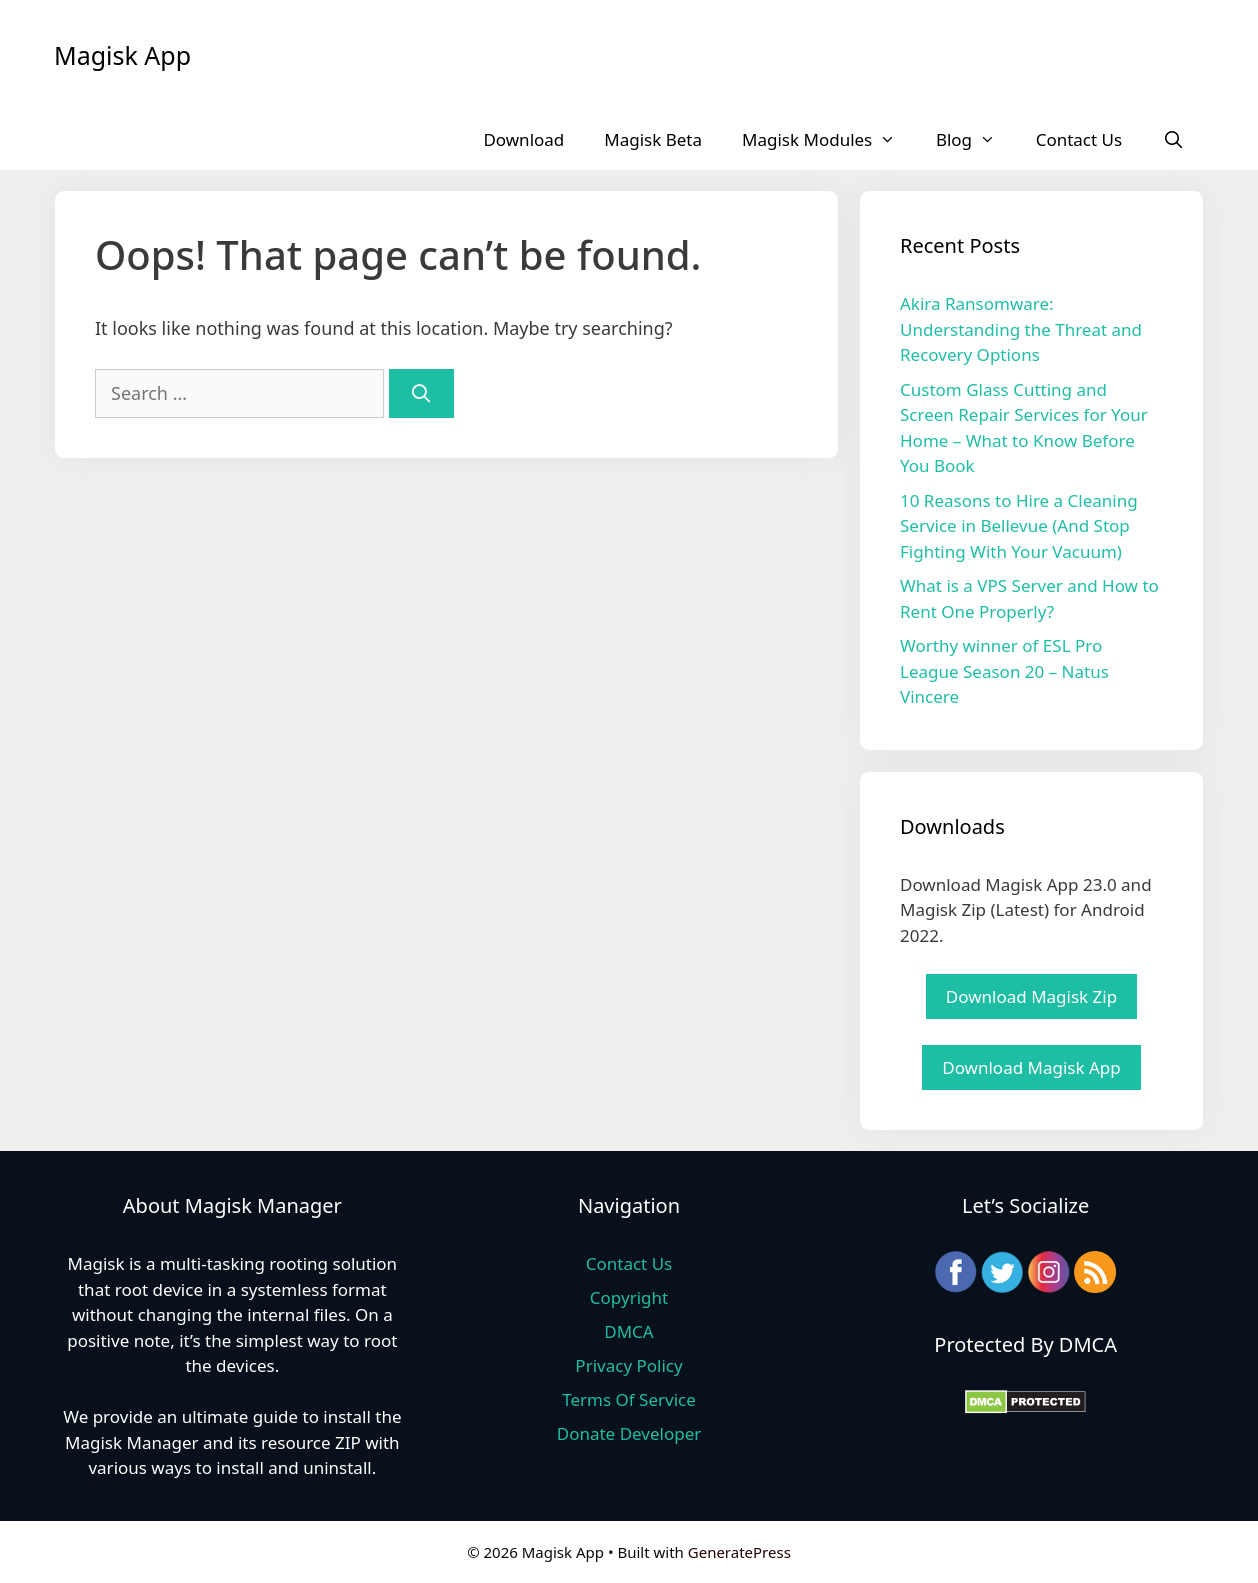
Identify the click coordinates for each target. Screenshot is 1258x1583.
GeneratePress (739, 1552)
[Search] (421, 393)
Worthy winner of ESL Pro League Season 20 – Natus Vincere (1004, 671)
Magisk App (122, 55)
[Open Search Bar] (1173, 140)
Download (523, 139)
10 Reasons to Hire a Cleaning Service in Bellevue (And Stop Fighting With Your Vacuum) (1019, 526)
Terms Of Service (629, 1399)
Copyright (629, 1297)
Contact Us (1079, 139)
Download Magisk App (1031, 1067)
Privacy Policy (628, 1365)
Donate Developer (629, 1433)
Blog (976, 140)
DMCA (628, 1331)
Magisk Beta (653, 139)
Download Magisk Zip (1031, 996)
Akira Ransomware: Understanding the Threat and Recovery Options (1021, 329)
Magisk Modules (829, 140)
